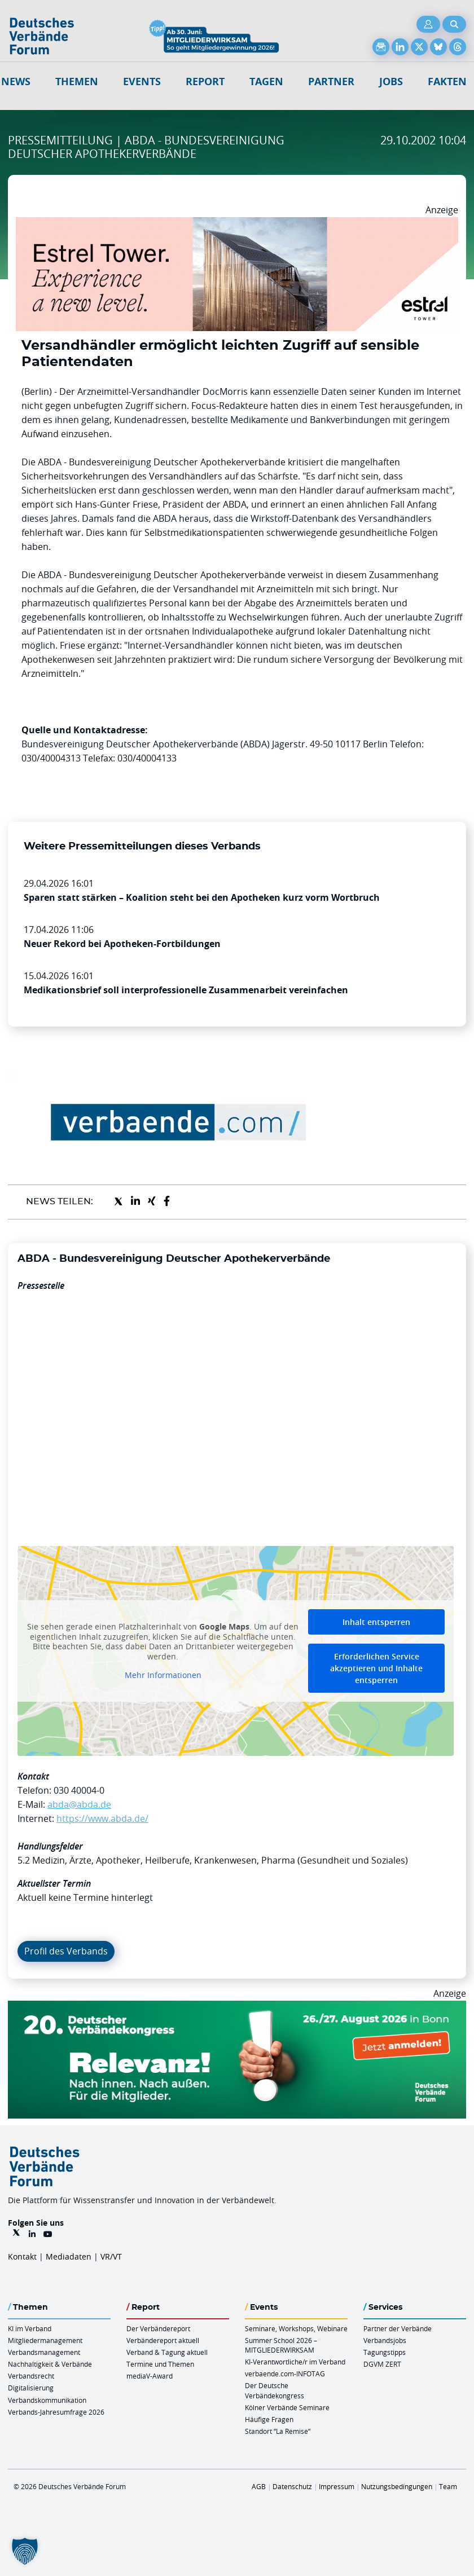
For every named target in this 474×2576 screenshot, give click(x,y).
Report (205, 81)
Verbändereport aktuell (162, 2340)
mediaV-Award (149, 2375)
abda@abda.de (79, 1804)
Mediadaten (68, 2256)
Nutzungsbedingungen (396, 2486)
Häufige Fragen (269, 2419)
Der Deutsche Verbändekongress (274, 2390)
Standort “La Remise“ (277, 2431)
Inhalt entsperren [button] (376, 1622)
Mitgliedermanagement (45, 2340)
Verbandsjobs (384, 2340)
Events (142, 81)
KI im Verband (29, 2328)
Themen (76, 81)
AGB (259, 2486)
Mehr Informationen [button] (163, 1675)
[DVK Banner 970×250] (237, 2007)
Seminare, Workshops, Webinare (296, 2328)
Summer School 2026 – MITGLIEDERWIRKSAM (281, 2345)
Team (448, 2486)
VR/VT (111, 2256)
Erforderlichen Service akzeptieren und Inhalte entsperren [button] (376, 1668)
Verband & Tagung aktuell (167, 2352)
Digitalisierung (31, 2387)
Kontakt (22, 2256)
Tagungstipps (384, 2352)
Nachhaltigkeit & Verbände (50, 2363)
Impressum (336, 2486)
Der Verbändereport (158, 2328)
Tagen (266, 81)
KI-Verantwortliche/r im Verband (295, 2361)
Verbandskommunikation (47, 2400)
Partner (331, 81)
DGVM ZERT (382, 2363)
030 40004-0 (79, 1790)
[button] (25, 2551)
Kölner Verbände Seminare (287, 2407)
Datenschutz (292, 2486)
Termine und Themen (160, 2363)
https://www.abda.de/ (102, 1818)
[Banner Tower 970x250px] (237, 224)
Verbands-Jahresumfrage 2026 (56, 2411)
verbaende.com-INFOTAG (285, 2373)
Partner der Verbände (397, 2328)
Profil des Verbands (66, 1951)
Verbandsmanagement (44, 2352)
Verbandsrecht (31, 2375)
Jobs (391, 81)
